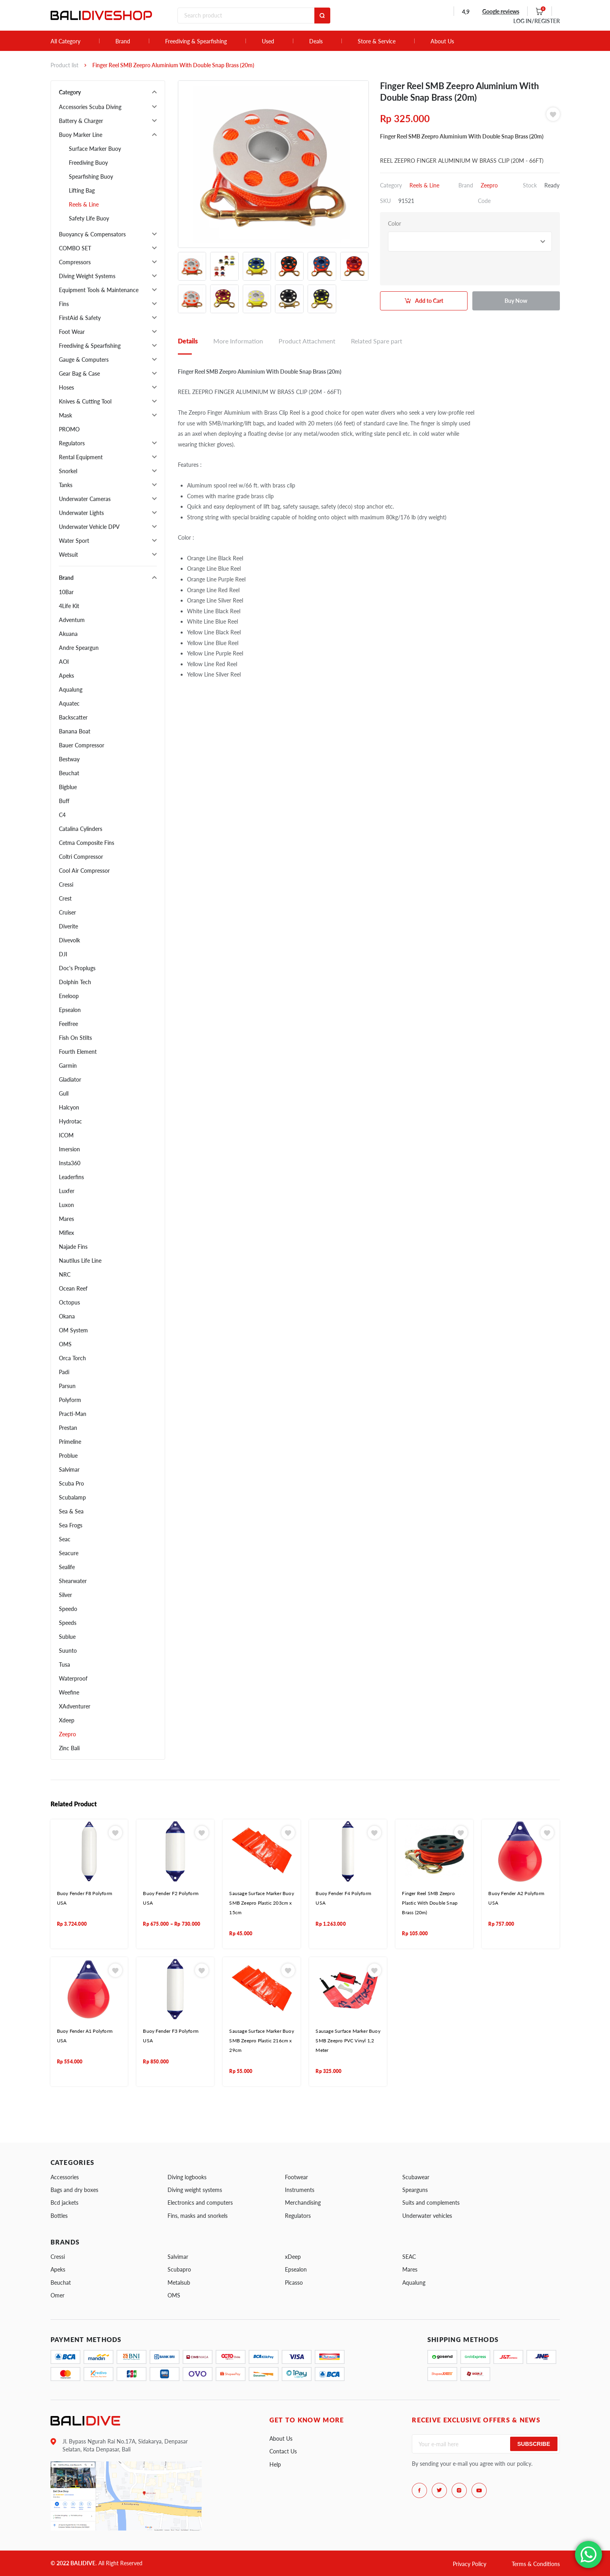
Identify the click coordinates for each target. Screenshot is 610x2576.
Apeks (66, 675)
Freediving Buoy (88, 162)
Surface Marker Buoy (95, 148)
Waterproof (73, 1678)
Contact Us (283, 2451)
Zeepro (67, 1734)
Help (275, 2464)
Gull (63, 1093)
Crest (65, 898)
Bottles (59, 2215)
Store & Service (377, 41)
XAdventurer (74, 1706)
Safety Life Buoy (89, 218)
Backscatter (73, 717)
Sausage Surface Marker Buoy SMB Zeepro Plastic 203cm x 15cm (261, 1903)
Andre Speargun (79, 647)
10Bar (66, 592)
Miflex (66, 1232)
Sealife (67, 1567)
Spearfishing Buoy (91, 176)
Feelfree (68, 1023)
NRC (64, 1274)
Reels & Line (84, 204)
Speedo (68, 1608)
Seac (64, 1539)
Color (394, 223)
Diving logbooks (187, 2177)
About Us (442, 41)
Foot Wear (72, 331)
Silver (65, 1594)
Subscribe (533, 2444)
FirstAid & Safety (80, 317)
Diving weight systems (195, 2189)
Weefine (69, 1692)
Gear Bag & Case (79, 373)
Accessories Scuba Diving (90, 106)
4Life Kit (69, 606)
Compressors (75, 262)
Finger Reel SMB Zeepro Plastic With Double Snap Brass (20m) (430, 1903)
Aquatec (69, 703)
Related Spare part (376, 341)
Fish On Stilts (75, 1037)
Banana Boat (74, 731)
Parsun (67, 1386)
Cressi (66, 884)
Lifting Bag (82, 190)
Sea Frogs (70, 1525)
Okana (67, 1316)
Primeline (70, 1441)
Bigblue (68, 787)
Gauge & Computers (84, 359)
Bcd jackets (64, 2202)
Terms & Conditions (536, 2563)
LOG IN (536, 21)
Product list (64, 65)
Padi (64, 1372)
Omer (57, 2295)
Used (268, 41)
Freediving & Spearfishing (196, 41)
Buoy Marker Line (80, 134)
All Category (65, 41)
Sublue (67, 1636)
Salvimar (69, 1469)
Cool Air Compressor (84, 870)
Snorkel (68, 471)
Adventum (72, 619)
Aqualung (70, 689)
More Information (238, 341)
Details (188, 341)
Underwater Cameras (85, 498)
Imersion (69, 1149)
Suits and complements (431, 2202)
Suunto (68, 1650)
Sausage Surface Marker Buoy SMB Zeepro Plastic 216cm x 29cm (261, 2040)
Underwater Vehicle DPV (89, 526)
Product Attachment (307, 341)
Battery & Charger (81, 120)
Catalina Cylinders (80, 828)
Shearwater (73, 1581)
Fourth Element (78, 1051)
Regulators (72, 443)
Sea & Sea (71, 1511)
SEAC (409, 2256)
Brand (122, 41)
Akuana (68, 633)
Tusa (64, 1664)
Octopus (69, 1302)
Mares (66, 1218)
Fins (64, 303)
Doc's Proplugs (77, 968)
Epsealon (70, 1009)
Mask (65, 415)
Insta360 (69, 1163)
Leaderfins (71, 1177)
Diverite (68, 926)
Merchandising (303, 2202)
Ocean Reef (73, 1288)
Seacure (68, 1553)
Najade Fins (73, 1246)
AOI (64, 661)
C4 (62, 814)
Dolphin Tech (75, 982)
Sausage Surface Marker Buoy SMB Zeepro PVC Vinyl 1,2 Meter (348, 2040)
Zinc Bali (69, 1748)
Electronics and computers (200, 2202)
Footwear (296, 2177)
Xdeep (66, 1720)
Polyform (70, 1399)
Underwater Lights (81, 512)
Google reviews (500, 11)
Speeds (67, 1622)
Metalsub (179, 2282)
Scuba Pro (71, 1483)
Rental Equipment (81, 457)
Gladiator (70, 1079)
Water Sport (74, 540)
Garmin (68, 1065)
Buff (64, 801)
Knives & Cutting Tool (85, 401)
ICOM (66, 1135)
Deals (316, 41)
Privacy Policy (469, 2563)
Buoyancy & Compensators (92, 234)
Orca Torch (72, 1358)
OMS (65, 1344)
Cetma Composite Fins (86, 842)
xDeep (293, 2256)
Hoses (66, 387)
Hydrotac (70, 1121)
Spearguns (415, 2189)
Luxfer (66, 1191)
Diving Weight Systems (87, 276)
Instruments (299, 2189)
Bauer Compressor (81, 745)
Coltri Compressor (81, 856)
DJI (63, 954)
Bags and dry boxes (74, 2189)
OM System (73, 1330)
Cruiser (67, 912)
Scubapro (179, 2269)
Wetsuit (68, 554)
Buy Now (516, 300)
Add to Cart (429, 300)
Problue (68, 1455)
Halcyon (69, 1107)
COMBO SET (75, 248)
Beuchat (69, 773)
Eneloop (69, 996)
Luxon (66, 1204)
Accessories (65, 2177)
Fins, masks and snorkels (198, 2215)
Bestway (69, 759)
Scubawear (415, 2177)
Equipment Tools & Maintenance (98, 290)
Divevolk (69, 940)
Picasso (294, 2282)
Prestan (68, 1427)
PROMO (69, 429)
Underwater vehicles (427, 2215)
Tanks (65, 485)
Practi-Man (72, 1413)
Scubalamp (72, 1497)
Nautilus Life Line (80, 1260)
